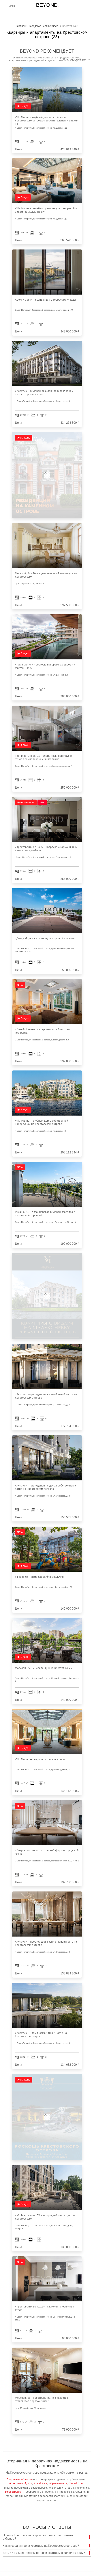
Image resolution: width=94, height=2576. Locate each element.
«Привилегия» (58, 2483)
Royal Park (40, 2483)
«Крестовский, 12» (20, 2483)
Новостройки (13, 2491)
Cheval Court (76, 2483)
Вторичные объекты (19, 2479)
